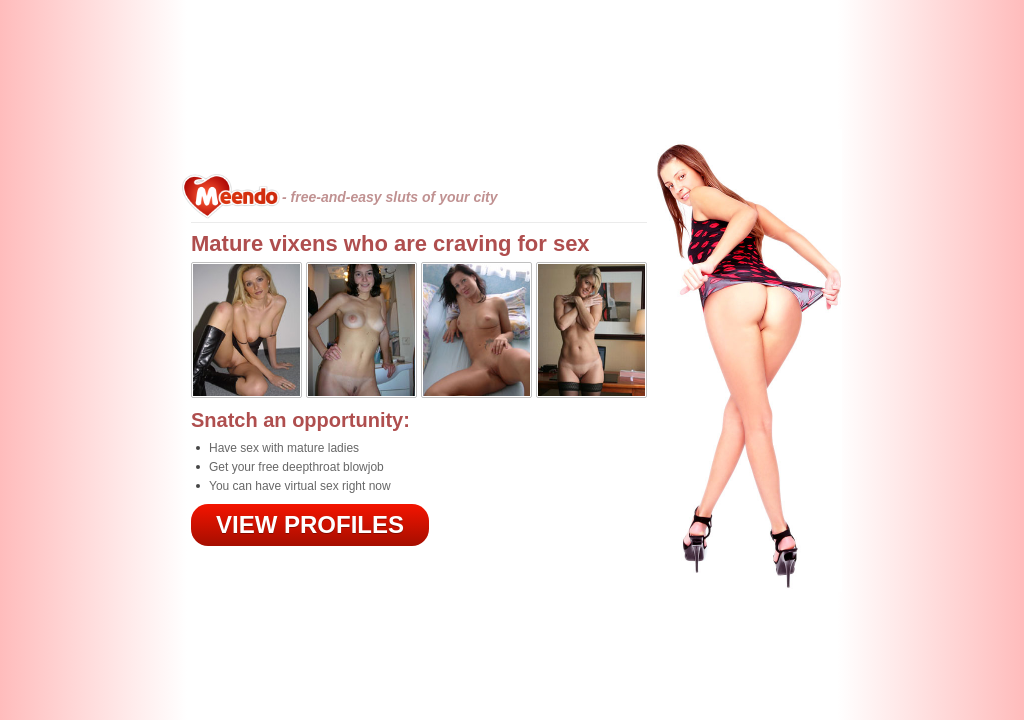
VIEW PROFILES (310, 524)
